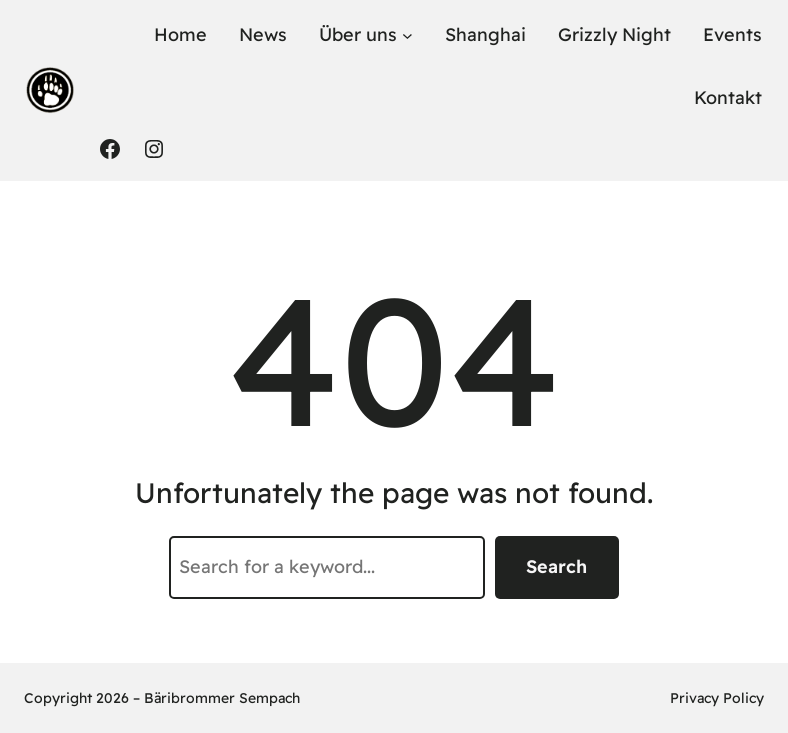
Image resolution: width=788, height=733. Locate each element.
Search (556, 566)
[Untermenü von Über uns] (407, 35)
